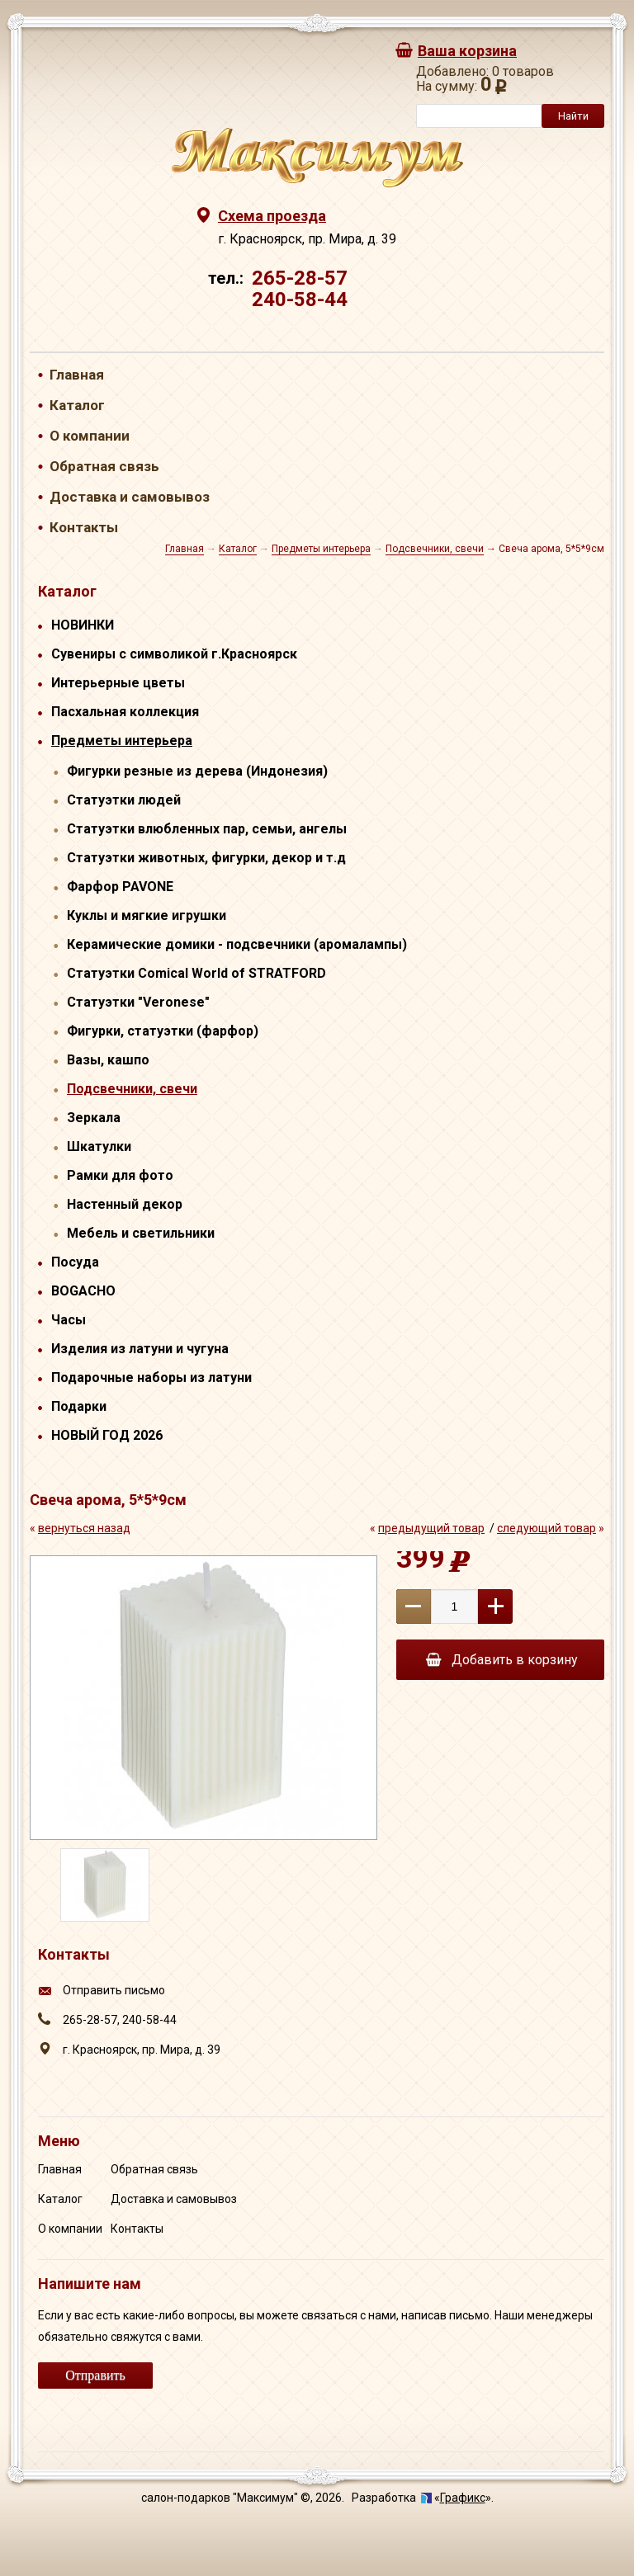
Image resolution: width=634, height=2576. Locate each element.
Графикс (462, 2497)
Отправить (95, 2375)
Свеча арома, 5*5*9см (551, 548)
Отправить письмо (114, 1990)
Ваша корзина (467, 50)
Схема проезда (272, 215)
